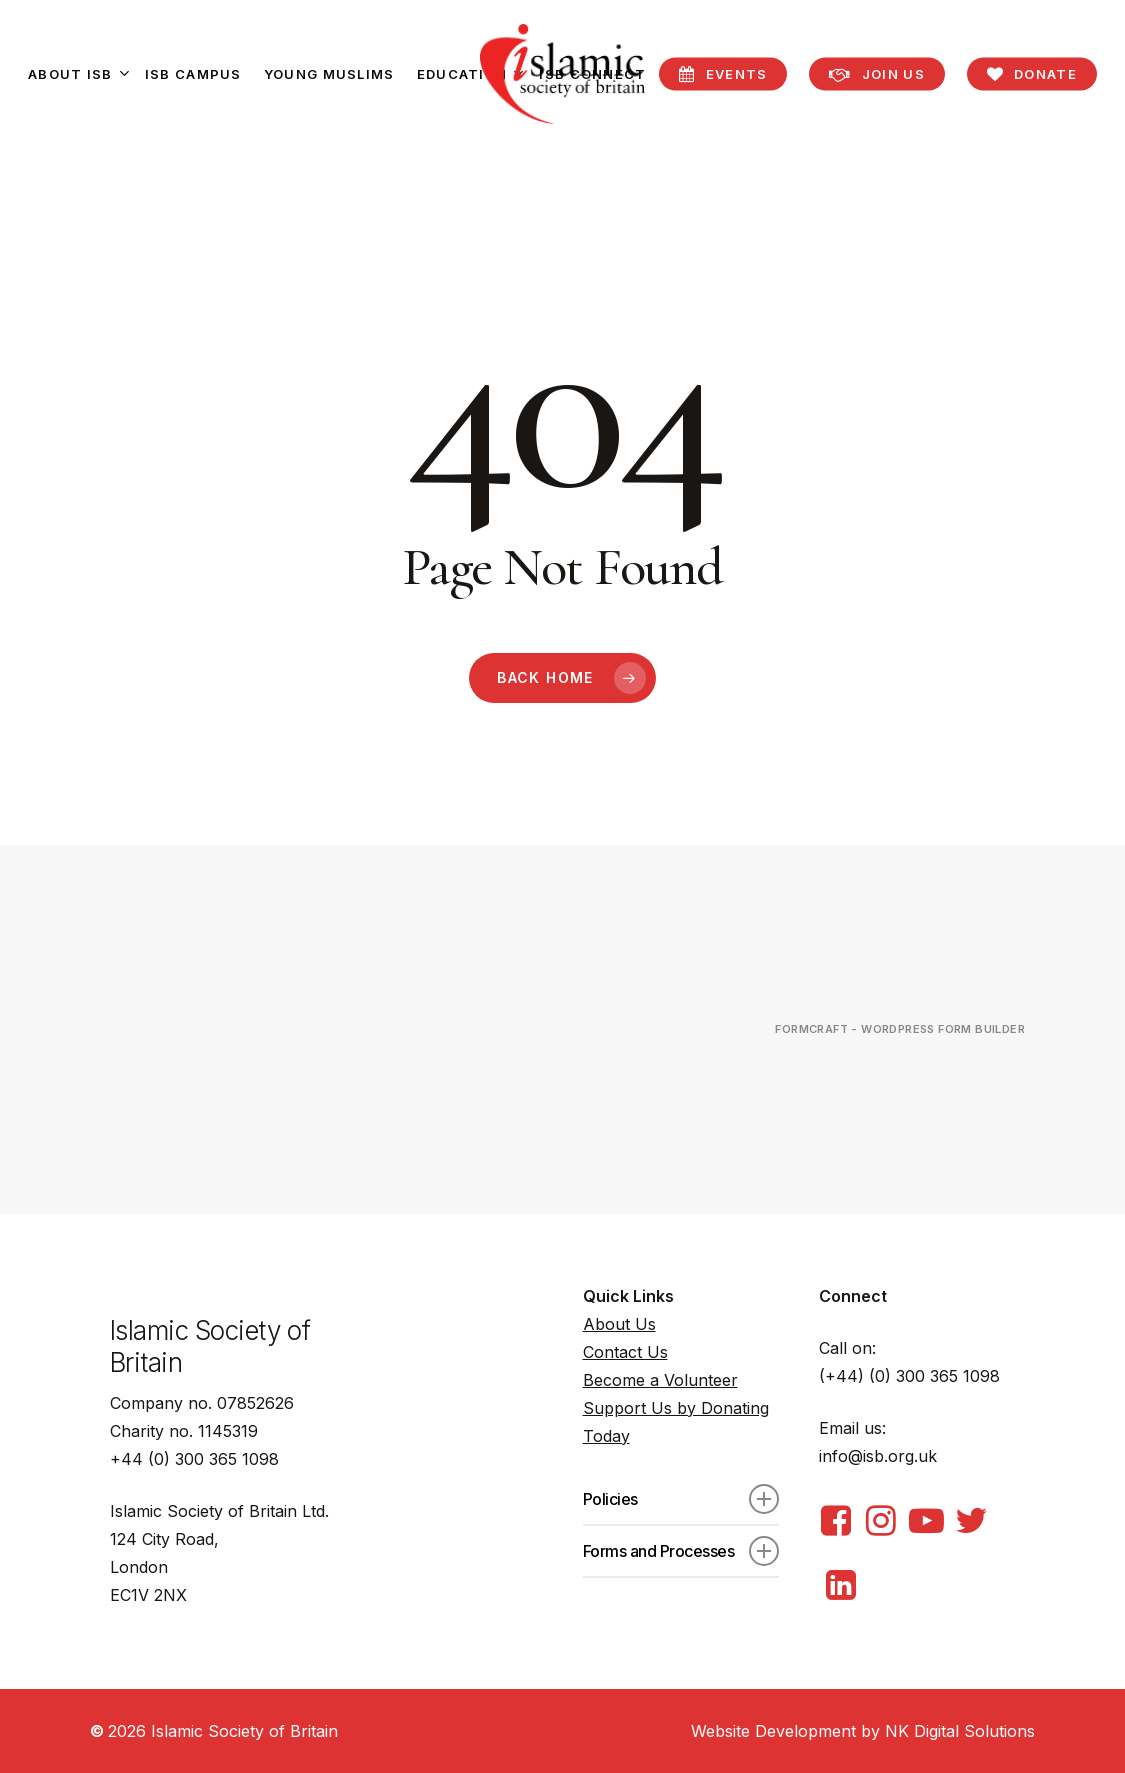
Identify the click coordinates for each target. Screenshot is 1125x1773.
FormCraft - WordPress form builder (900, 1029)
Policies (681, 1499)
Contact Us (625, 1352)
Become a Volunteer (660, 1380)
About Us (619, 1324)
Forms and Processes (681, 1551)
